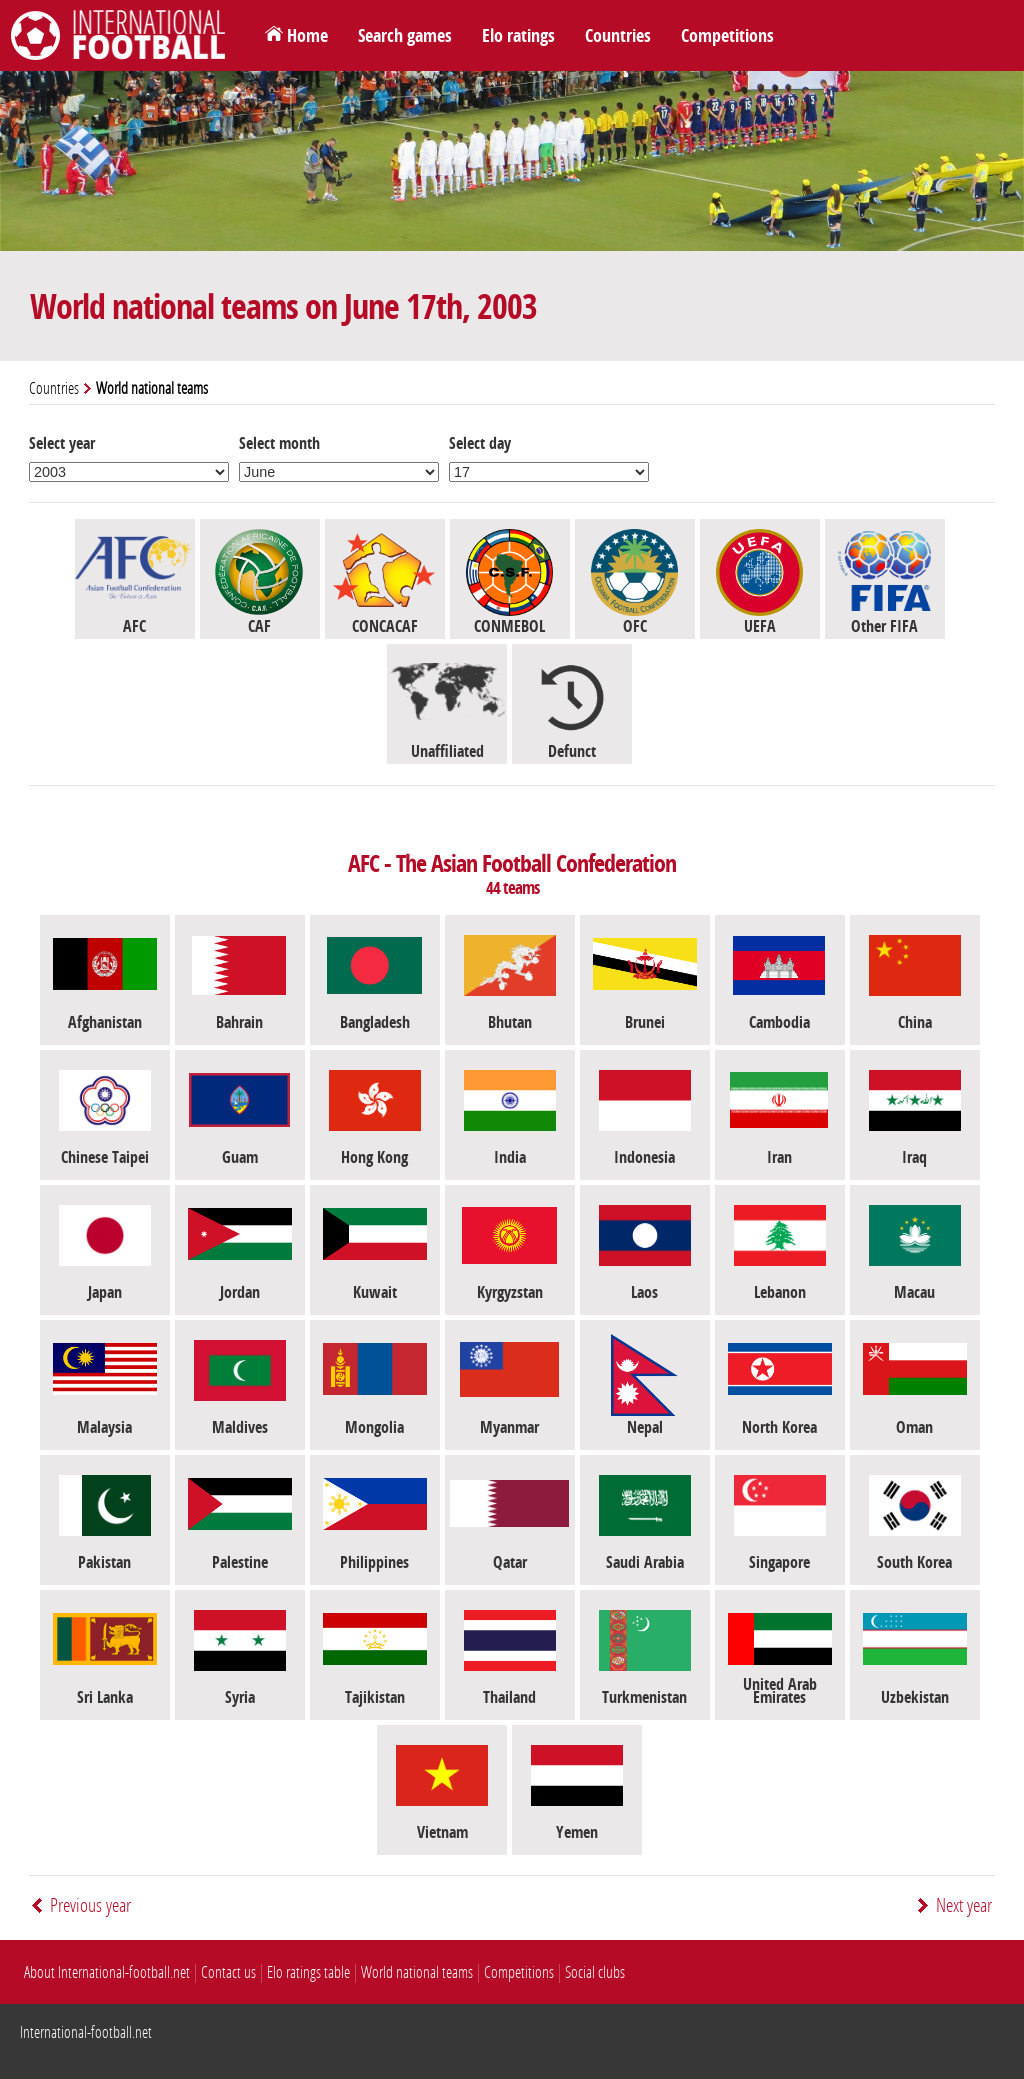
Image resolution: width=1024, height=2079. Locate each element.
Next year (964, 1905)
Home (307, 36)
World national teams (417, 1972)
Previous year (90, 1905)
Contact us (228, 1972)
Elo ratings (518, 36)
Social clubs (595, 1972)
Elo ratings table (308, 1972)
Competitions (727, 36)
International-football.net (86, 2032)
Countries (618, 36)
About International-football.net (107, 1972)
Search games (405, 36)
